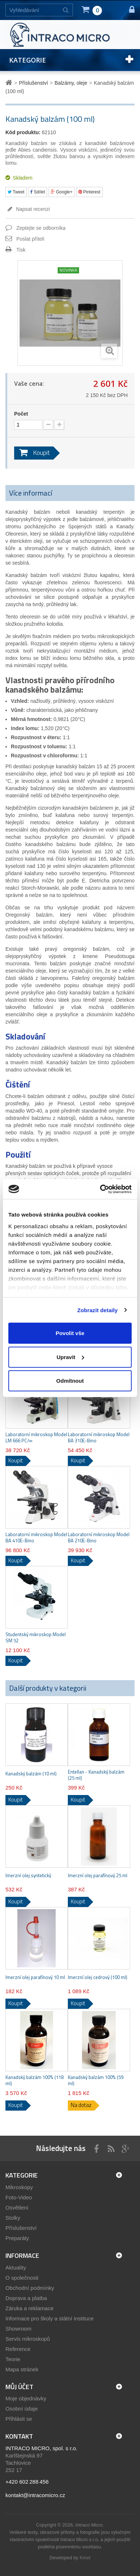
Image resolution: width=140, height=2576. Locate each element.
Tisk (20, 250)
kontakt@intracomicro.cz (35, 2495)
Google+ (62, 192)
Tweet (16, 192)
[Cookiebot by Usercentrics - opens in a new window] (100, 1189)
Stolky (12, 2218)
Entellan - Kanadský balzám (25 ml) (96, 1775)
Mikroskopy (19, 2187)
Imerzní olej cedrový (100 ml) (97, 1977)
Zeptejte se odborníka (40, 228)
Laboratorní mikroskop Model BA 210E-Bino (98, 1537)
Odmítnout (70, 1381)
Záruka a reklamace (29, 2308)
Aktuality (15, 2267)
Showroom (18, 2328)
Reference (17, 2349)
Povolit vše (69, 1333)
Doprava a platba (26, 2298)
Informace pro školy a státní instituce (49, 2318)
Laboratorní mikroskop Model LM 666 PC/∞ (36, 1437)
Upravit (70, 1357)
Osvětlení (16, 2207)
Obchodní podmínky (29, 2288)
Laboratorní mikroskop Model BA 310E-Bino (98, 1437)
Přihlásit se (18, 2419)
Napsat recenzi (32, 209)
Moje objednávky (25, 2398)
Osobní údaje (21, 2408)
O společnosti (21, 2278)
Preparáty (17, 2238)
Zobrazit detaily (97, 1310)
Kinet (85, 2557)
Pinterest (89, 192)
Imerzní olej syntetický (28, 1875)
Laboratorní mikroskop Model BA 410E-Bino (36, 1537)
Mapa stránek (21, 2369)
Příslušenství (21, 2228)
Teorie (12, 2359)
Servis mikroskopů (27, 2339)
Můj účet (19, 2387)
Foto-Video (18, 2197)
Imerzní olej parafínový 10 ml (35, 1977)
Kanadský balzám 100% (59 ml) (95, 2080)
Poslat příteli (30, 239)
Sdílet (37, 192)
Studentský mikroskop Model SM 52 (35, 1637)
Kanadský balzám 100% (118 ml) (34, 2080)
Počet (21, 414)
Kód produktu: (22, 132)
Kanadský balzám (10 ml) (31, 1774)
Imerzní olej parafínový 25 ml (97, 1875)
